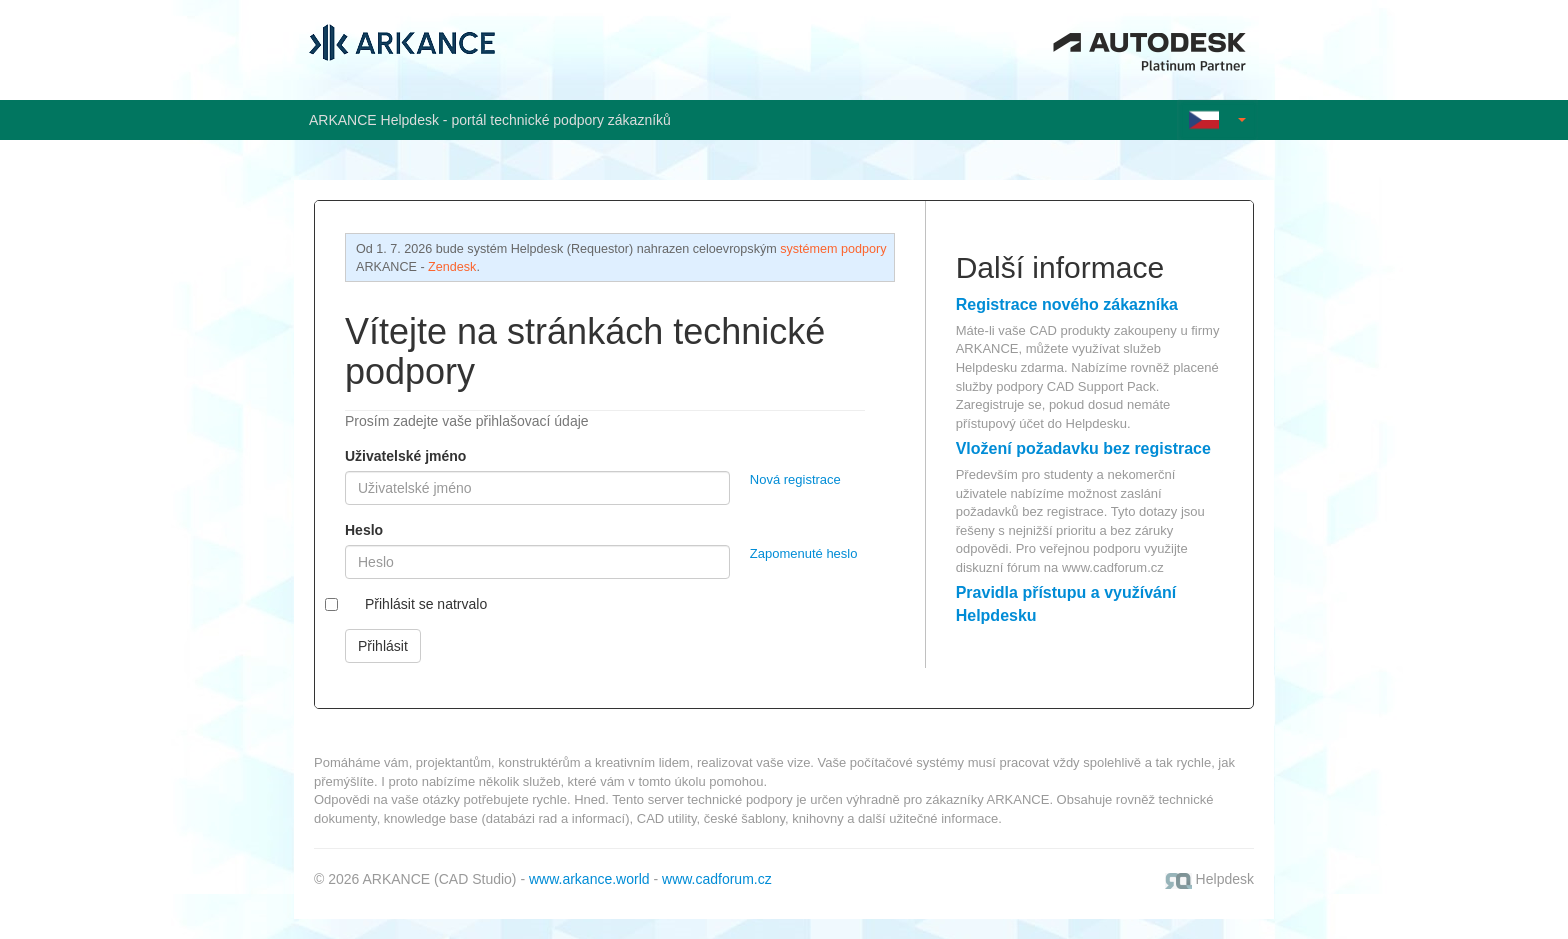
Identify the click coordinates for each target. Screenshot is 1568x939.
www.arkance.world (589, 879)
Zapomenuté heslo (804, 553)
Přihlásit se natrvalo (426, 604)
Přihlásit (383, 646)
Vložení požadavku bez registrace (1083, 448)
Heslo (364, 530)
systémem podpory (833, 249)
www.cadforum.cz (1113, 567)
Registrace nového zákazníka (1067, 304)
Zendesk (452, 267)
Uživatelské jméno (405, 456)
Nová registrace (795, 479)
